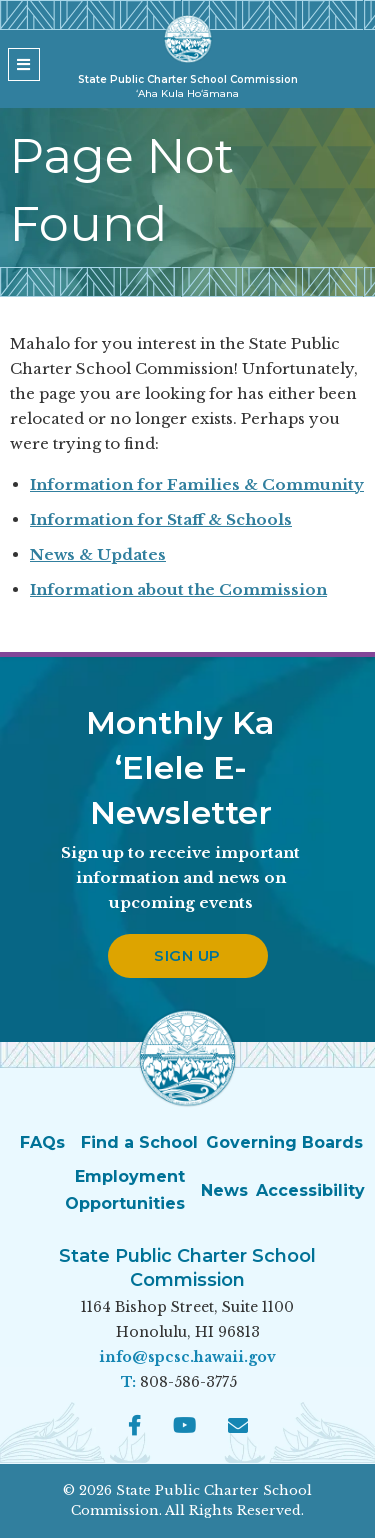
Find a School (139, 1142)
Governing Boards (284, 1142)
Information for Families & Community (197, 484)
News (224, 1190)
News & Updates (98, 554)
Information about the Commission (178, 589)
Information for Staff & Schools (161, 519)
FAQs (42, 1142)
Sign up (187, 955)
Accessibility (310, 1190)
